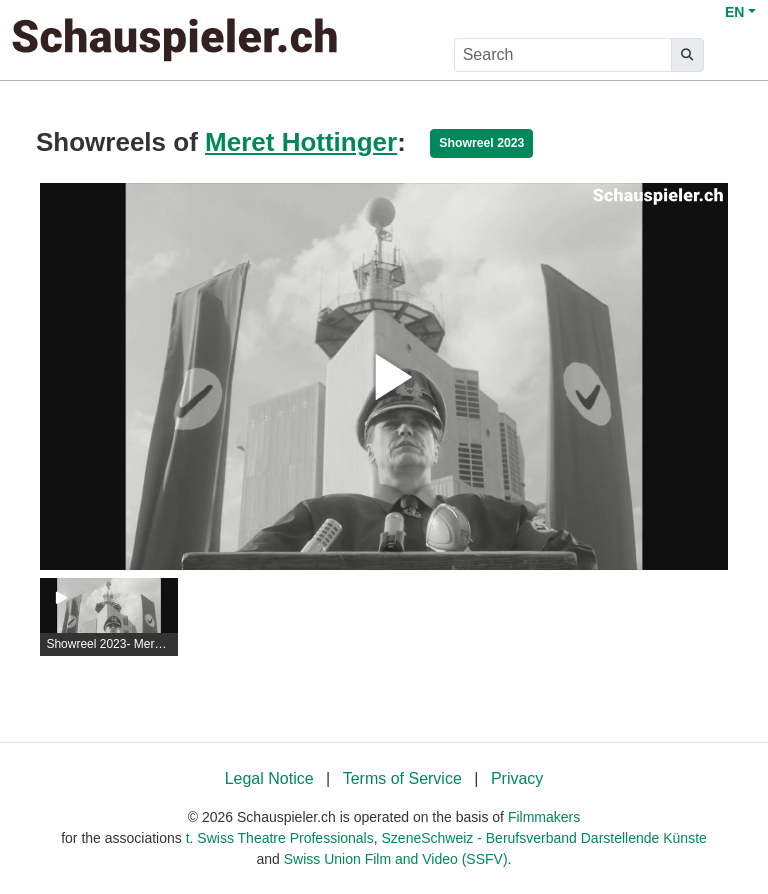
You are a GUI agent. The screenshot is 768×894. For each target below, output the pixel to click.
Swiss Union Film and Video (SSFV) (396, 859)
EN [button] (734, 12)
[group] (109, 617)
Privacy (517, 778)
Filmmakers (544, 817)
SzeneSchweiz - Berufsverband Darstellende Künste (544, 838)
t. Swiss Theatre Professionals (280, 838)
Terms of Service (402, 778)
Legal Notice (269, 778)
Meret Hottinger (301, 142)
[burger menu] (734, 55)
